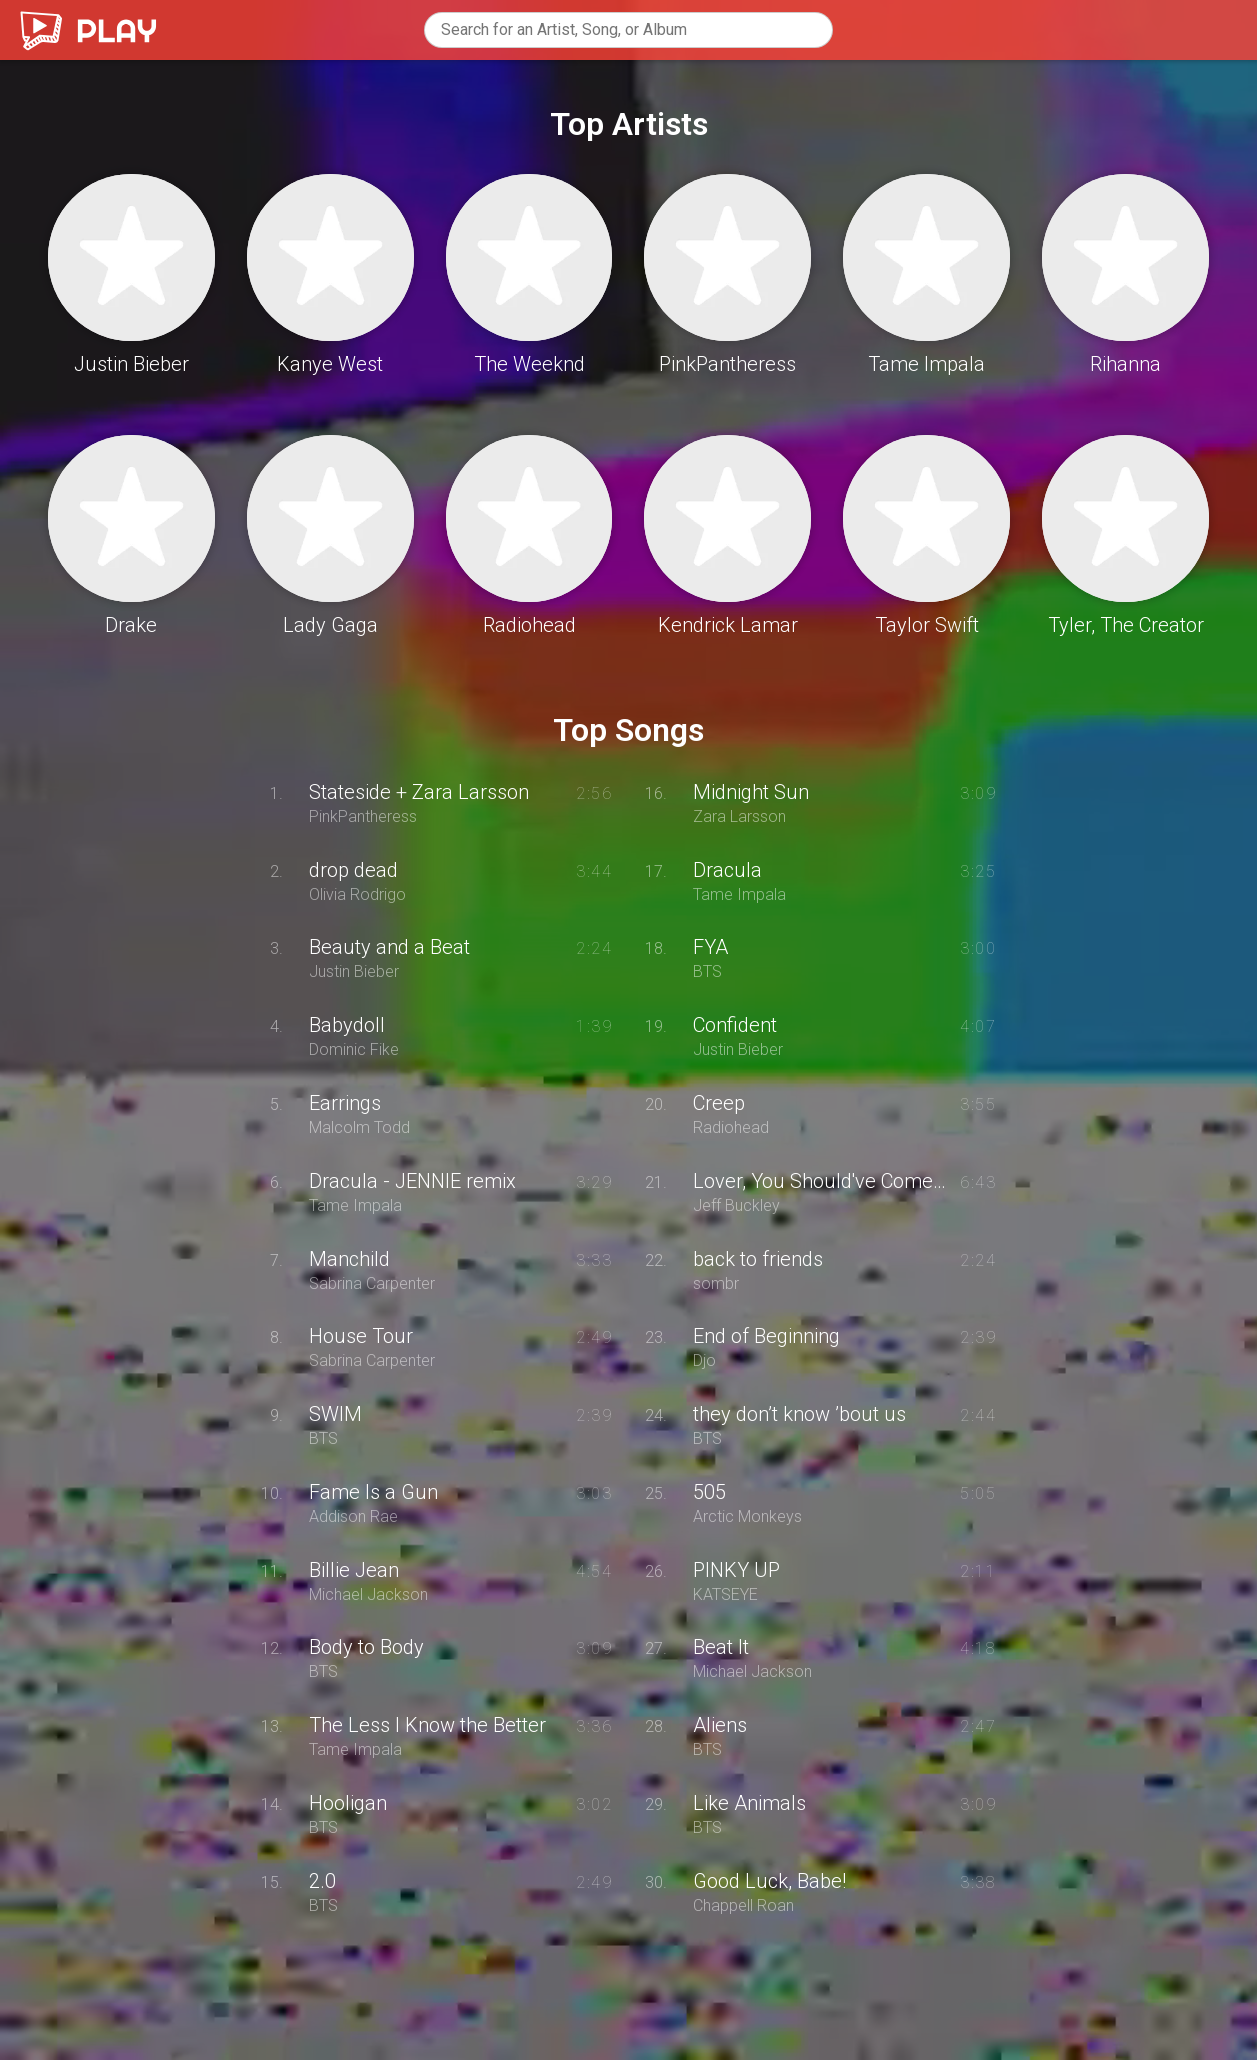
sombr (716, 1284)
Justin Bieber (354, 972)
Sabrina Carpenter (372, 1284)
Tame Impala (355, 1206)
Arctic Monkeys (747, 1517)
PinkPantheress (363, 817)
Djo (704, 1361)
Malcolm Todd (359, 1128)
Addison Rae (353, 1517)
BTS (323, 1439)
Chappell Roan (743, 1906)
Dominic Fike (354, 1050)
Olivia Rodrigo (357, 895)
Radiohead (731, 1128)
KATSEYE (725, 1595)
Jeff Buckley (736, 1206)
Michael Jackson (368, 1595)
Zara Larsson (739, 817)
